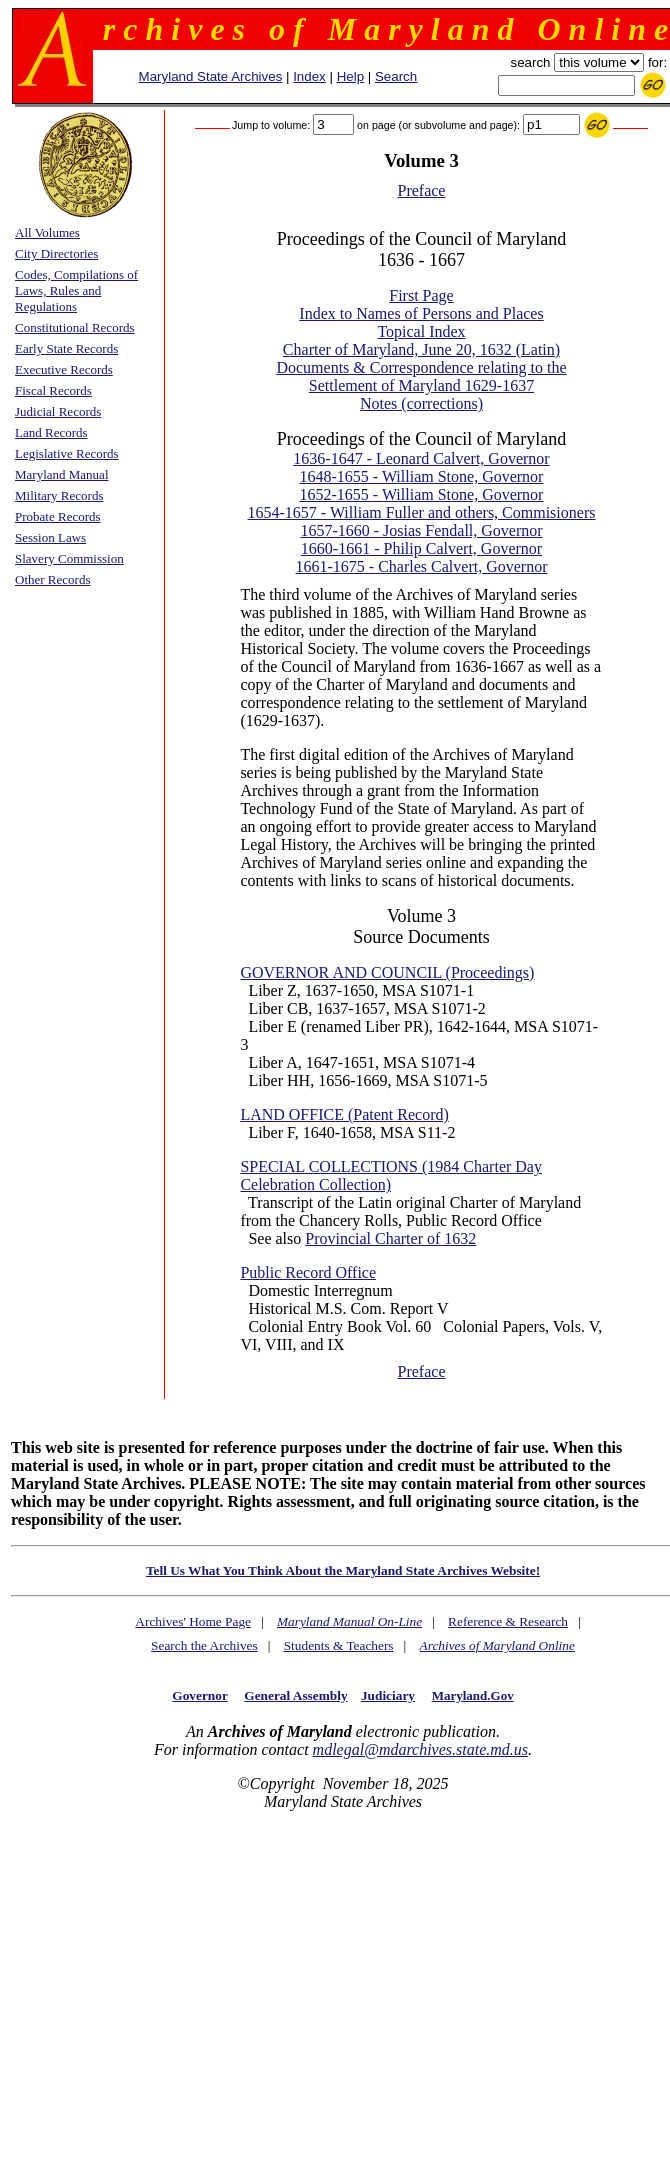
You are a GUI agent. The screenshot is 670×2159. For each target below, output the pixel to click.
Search (396, 76)
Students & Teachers (339, 1645)
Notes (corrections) (421, 403)
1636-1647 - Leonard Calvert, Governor (421, 458)
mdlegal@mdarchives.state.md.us (420, 1749)
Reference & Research (508, 1621)
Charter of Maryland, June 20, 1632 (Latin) (421, 349)
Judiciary (388, 1695)
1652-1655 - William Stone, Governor (422, 494)
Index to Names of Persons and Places (421, 313)
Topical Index (421, 331)
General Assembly (295, 1695)
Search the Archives (204, 1645)
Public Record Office (308, 1272)
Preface (422, 190)
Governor (199, 1695)
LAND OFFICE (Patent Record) (344, 1114)
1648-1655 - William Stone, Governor (422, 476)
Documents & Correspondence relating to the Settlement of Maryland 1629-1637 (421, 376)
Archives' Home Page (193, 1621)
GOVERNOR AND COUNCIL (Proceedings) (387, 972)
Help (350, 76)
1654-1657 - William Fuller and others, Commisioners (422, 512)
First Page (421, 295)
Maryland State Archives (211, 76)
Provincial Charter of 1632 (390, 1238)
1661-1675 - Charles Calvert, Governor (422, 566)
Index (309, 76)
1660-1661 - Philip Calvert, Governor (421, 548)
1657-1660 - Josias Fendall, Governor (421, 530)
